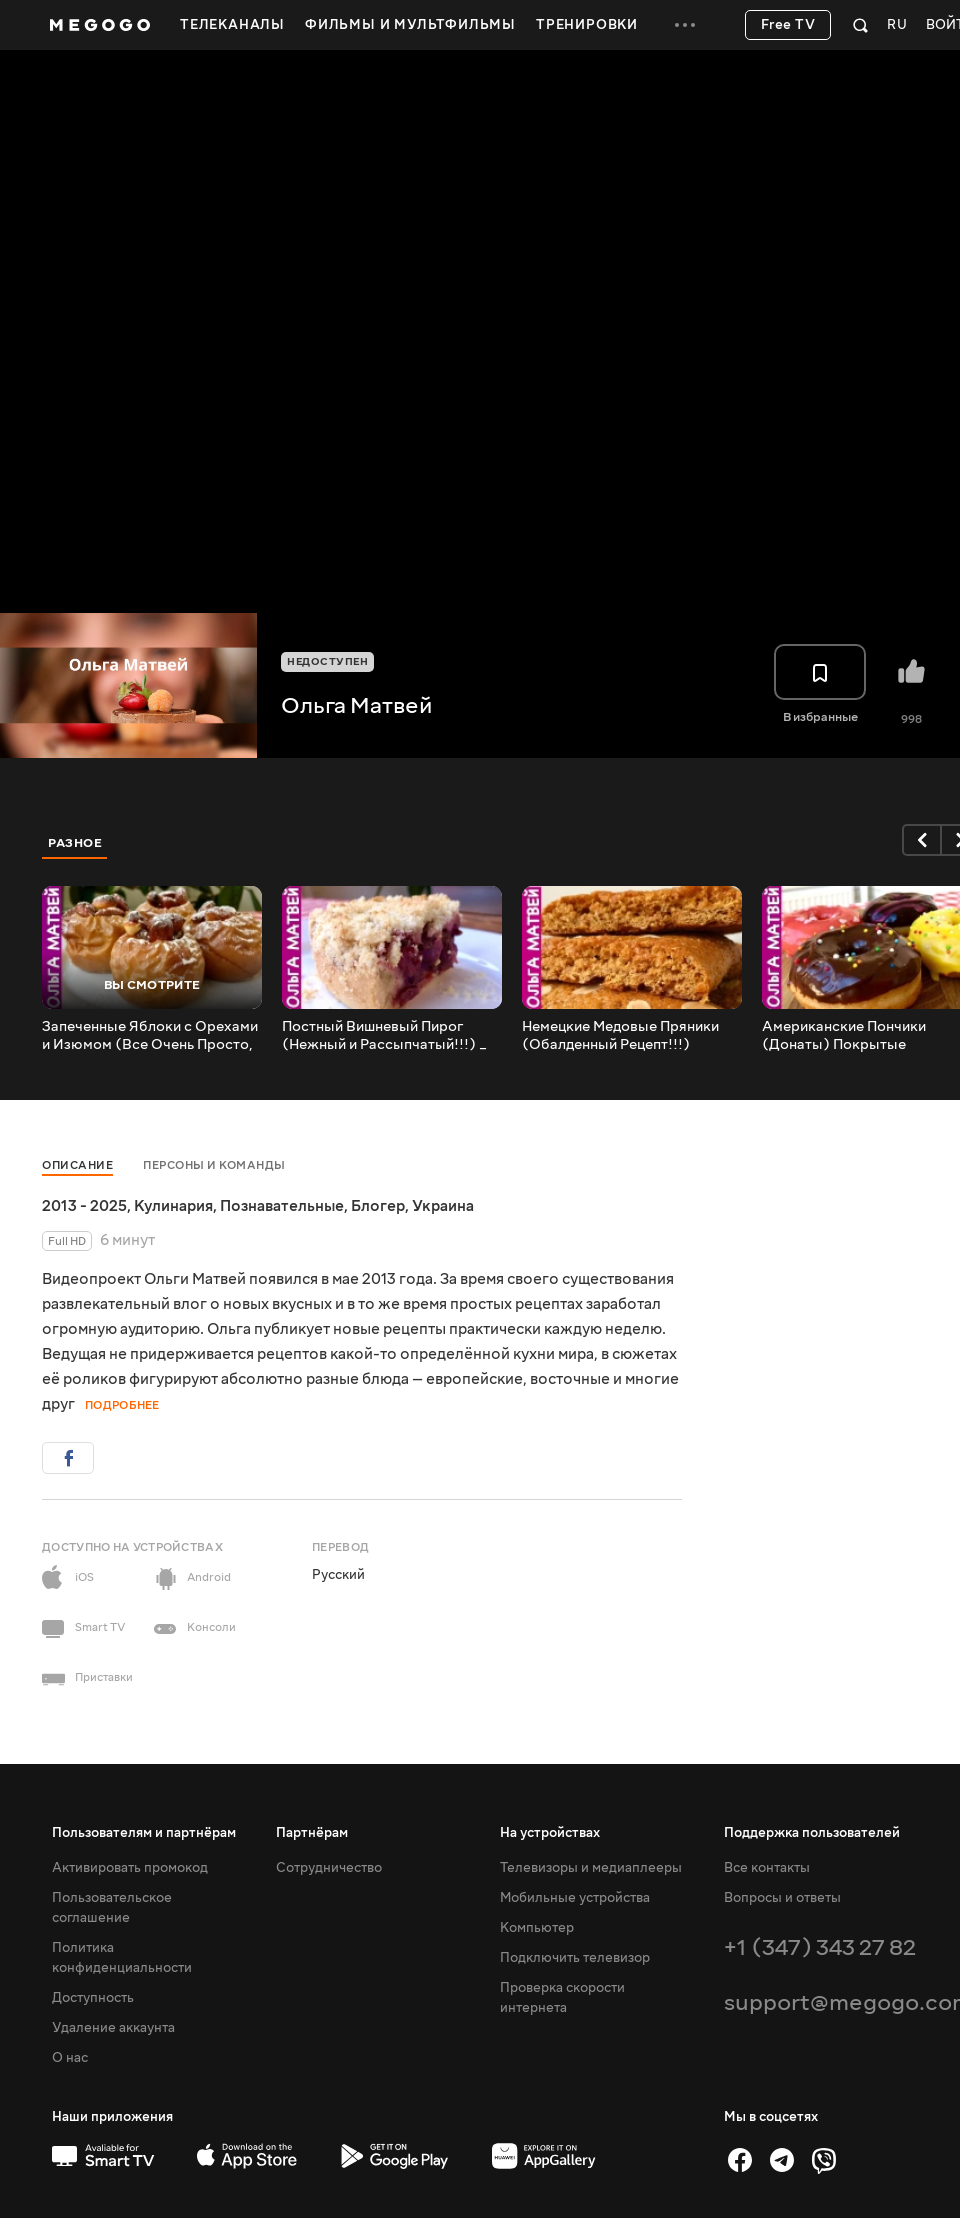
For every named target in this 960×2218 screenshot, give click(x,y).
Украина (443, 1206)
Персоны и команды (214, 1165)
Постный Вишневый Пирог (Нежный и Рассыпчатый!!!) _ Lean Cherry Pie (384, 1036)
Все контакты (767, 1868)
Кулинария (173, 1206)
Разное (75, 843)
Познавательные (282, 1206)
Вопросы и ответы (782, 1898)
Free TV (788, 25)
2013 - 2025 (84, 1206)
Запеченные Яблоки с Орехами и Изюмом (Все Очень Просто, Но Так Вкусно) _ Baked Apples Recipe (150, 1036)
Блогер (378, 1206)
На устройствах (550, 1833)
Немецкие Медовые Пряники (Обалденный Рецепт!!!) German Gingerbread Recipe (620, 1036)
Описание (77, 1165)
